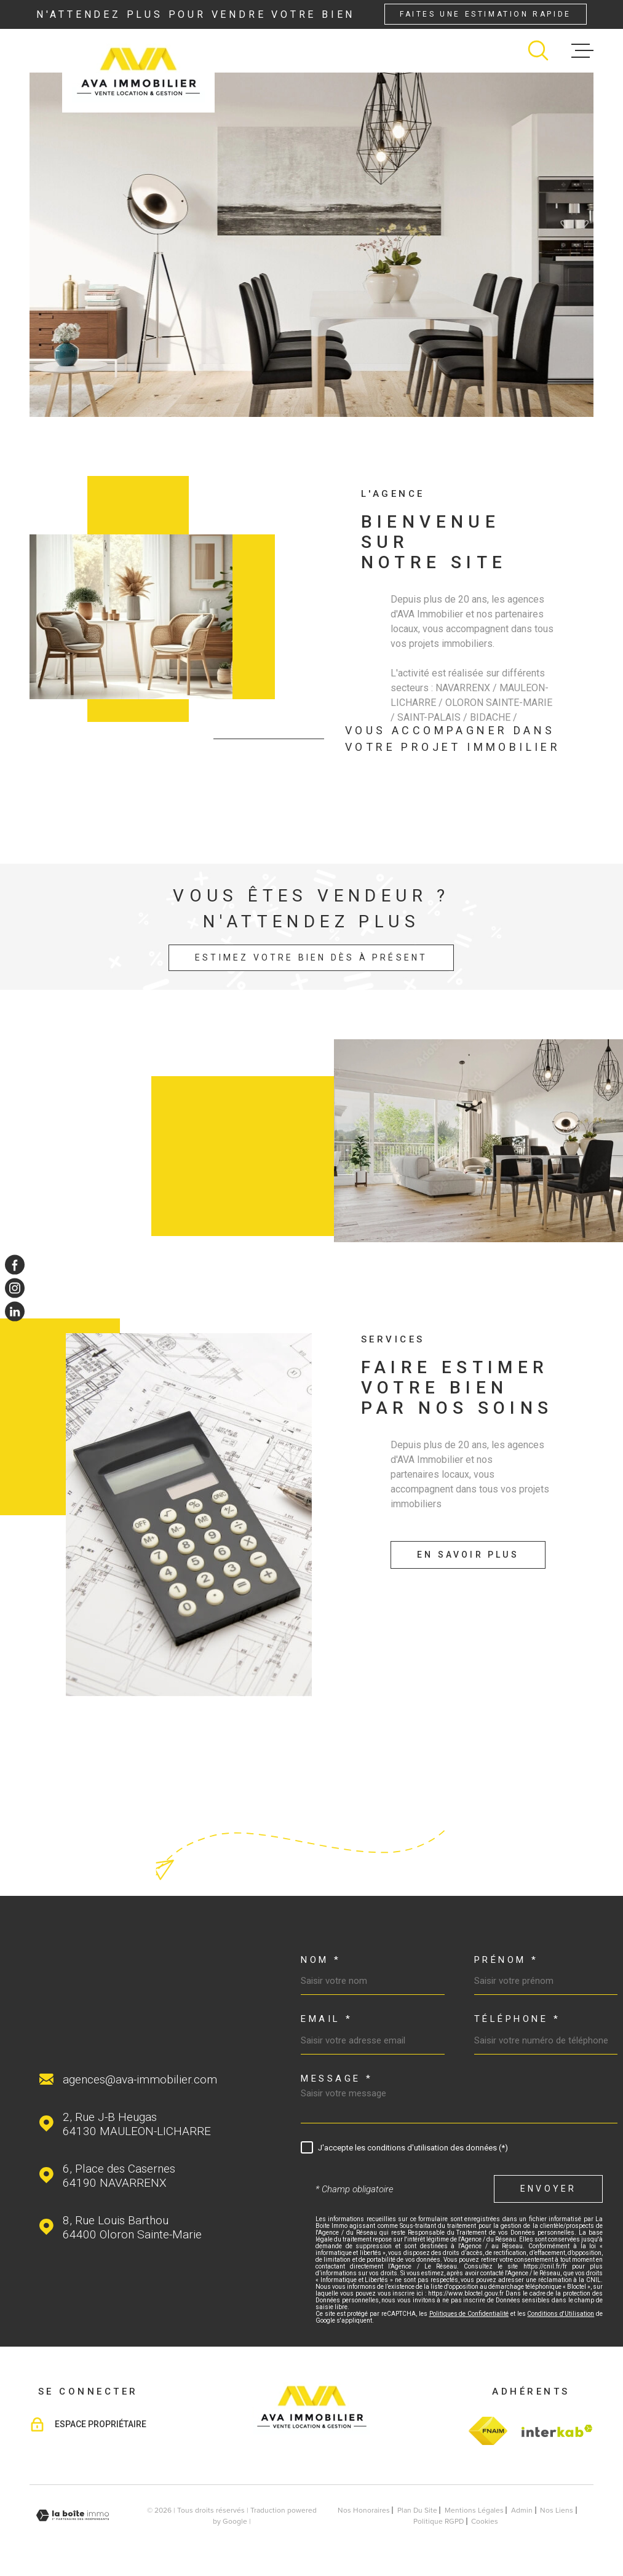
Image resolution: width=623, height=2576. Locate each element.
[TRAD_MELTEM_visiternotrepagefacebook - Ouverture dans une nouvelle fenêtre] (15, 1264)
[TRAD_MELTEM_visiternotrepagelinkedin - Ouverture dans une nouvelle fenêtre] (15, 1312)
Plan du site (417, 2510)
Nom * (321, 1960)
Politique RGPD (438, 2521)
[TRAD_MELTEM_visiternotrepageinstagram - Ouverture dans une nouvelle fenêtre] (15, 1288)
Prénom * (506, 1960)
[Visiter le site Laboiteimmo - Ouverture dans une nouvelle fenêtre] (73, 2515)
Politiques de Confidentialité (469, 2313)
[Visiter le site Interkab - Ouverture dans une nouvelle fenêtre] (555, 2430)
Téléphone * (517, 2019)
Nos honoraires (364, 2510)
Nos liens (556, 2510)
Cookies (484, 2521)
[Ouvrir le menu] (582, 50)
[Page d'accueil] (138, 71)
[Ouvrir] (538, 50)
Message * (337, 2078)
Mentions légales (474, 2510)
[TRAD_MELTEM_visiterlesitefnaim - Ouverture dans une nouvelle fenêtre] (488, 2431)
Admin (522, 2510)
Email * (327, 2019)
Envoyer (548, 2189)
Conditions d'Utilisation (560, 2313)
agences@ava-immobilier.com (140, 2079)
